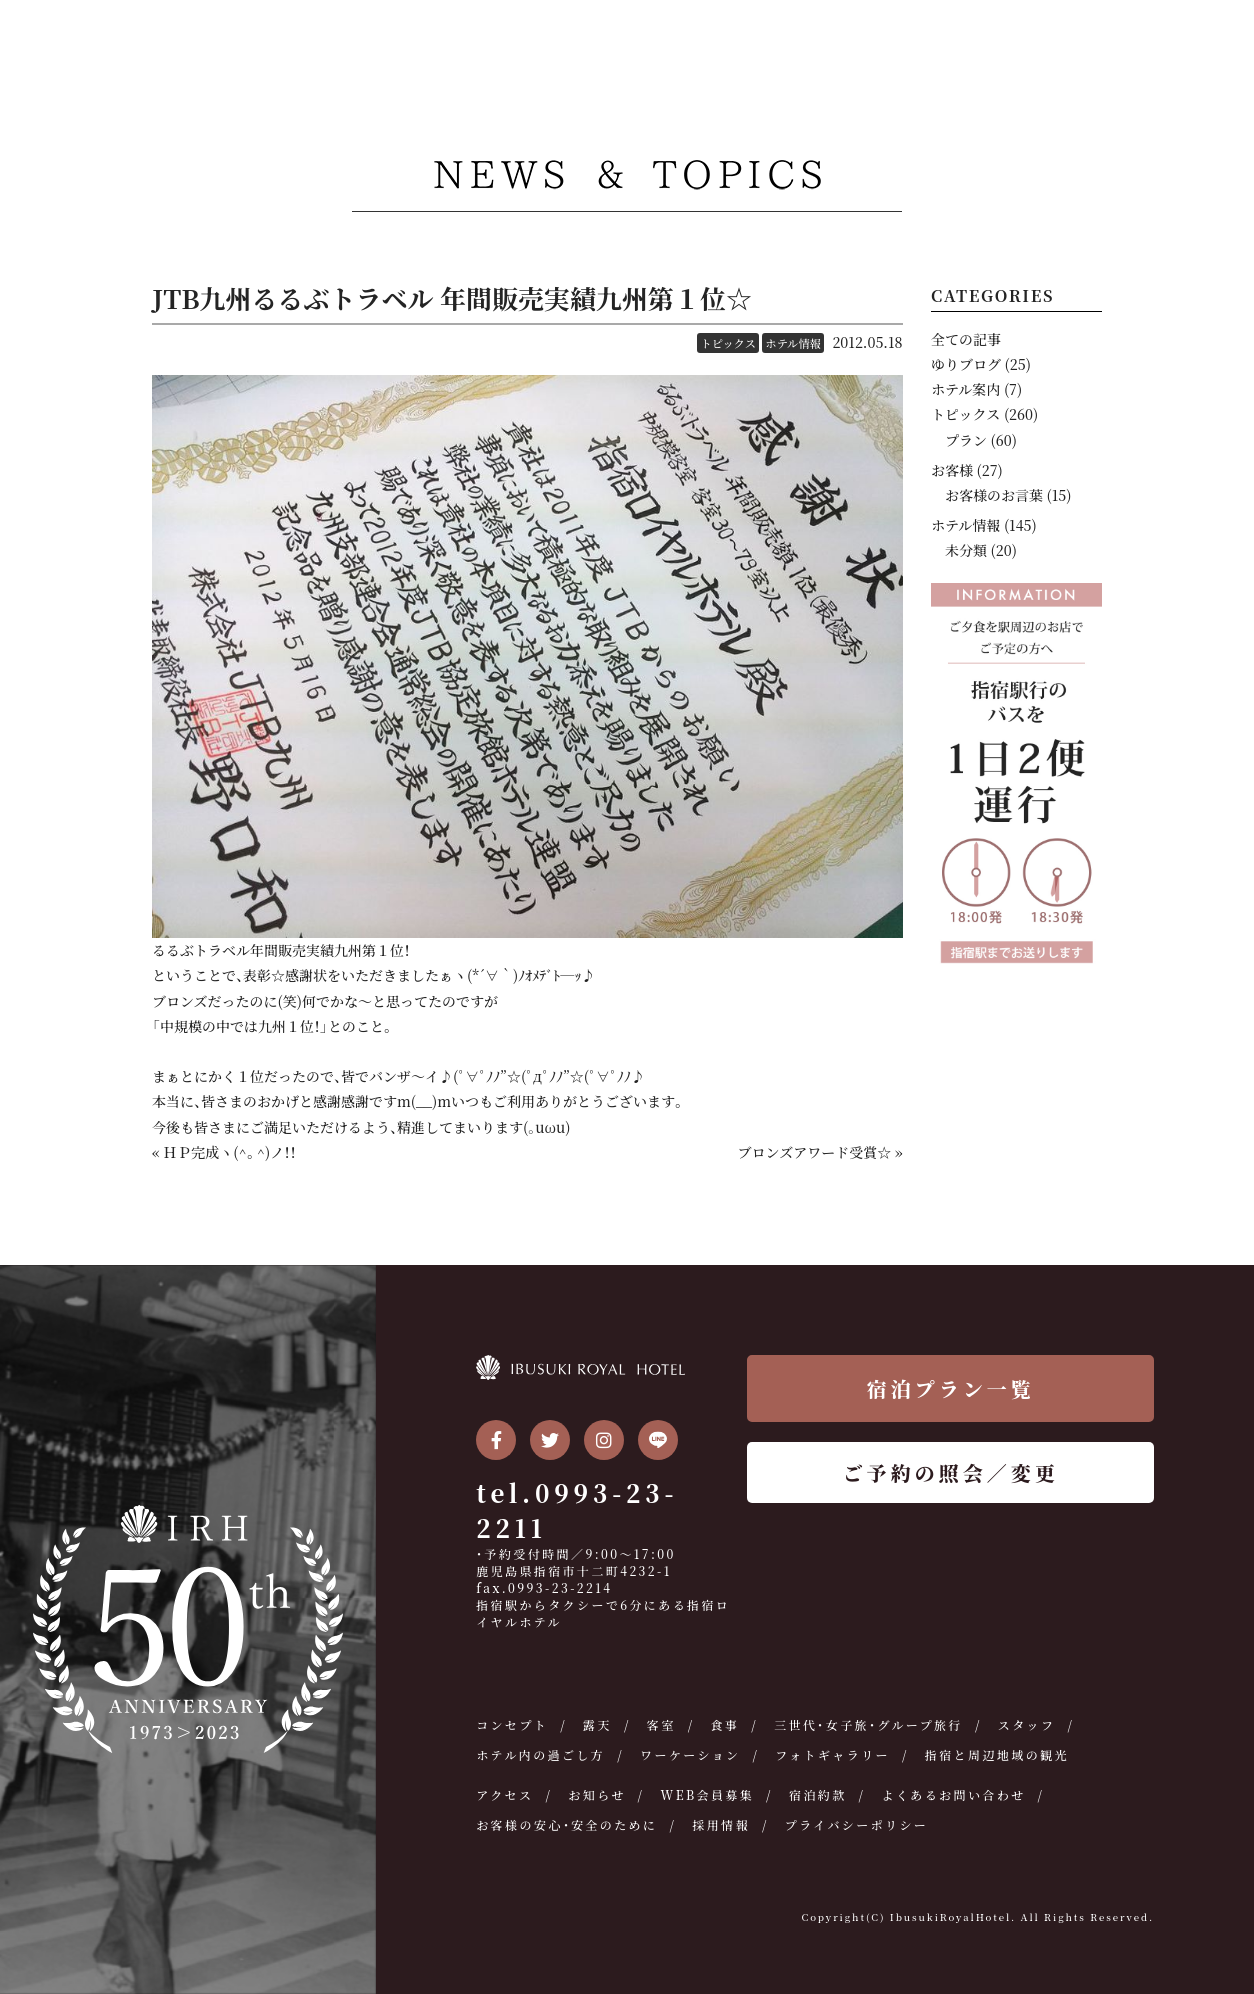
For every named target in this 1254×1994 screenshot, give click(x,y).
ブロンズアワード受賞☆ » (820, 1152)
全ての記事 (966, 339)
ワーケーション (690, 1754)
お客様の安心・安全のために (566, 1824)
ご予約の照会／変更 (951, 1472)
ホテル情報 (792, 343)
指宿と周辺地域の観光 (997, 1754)
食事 (725, 1724)
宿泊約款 (818, 1794)
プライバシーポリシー (856, 1824)
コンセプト (512, 1724)
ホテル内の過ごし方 (540, 1754)
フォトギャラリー (832, 1754)
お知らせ (596, 1794)
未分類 (966, 550)
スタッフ (1027, 1724)
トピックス (727, 343)
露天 (597, 1724)
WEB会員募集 (707, 1794)
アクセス (504, 1794)
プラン (966, 440)
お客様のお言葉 (994, 495)
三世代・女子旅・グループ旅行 (868, 1724)
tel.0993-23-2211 (577, 1510)
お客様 (952, 470)
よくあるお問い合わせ (954, 1794)
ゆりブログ (966, 364)
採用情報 (721, 1824)
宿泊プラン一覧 (951, 1388)
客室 (661, 1724)
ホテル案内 (965, 389)
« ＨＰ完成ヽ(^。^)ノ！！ (224, 1152)
